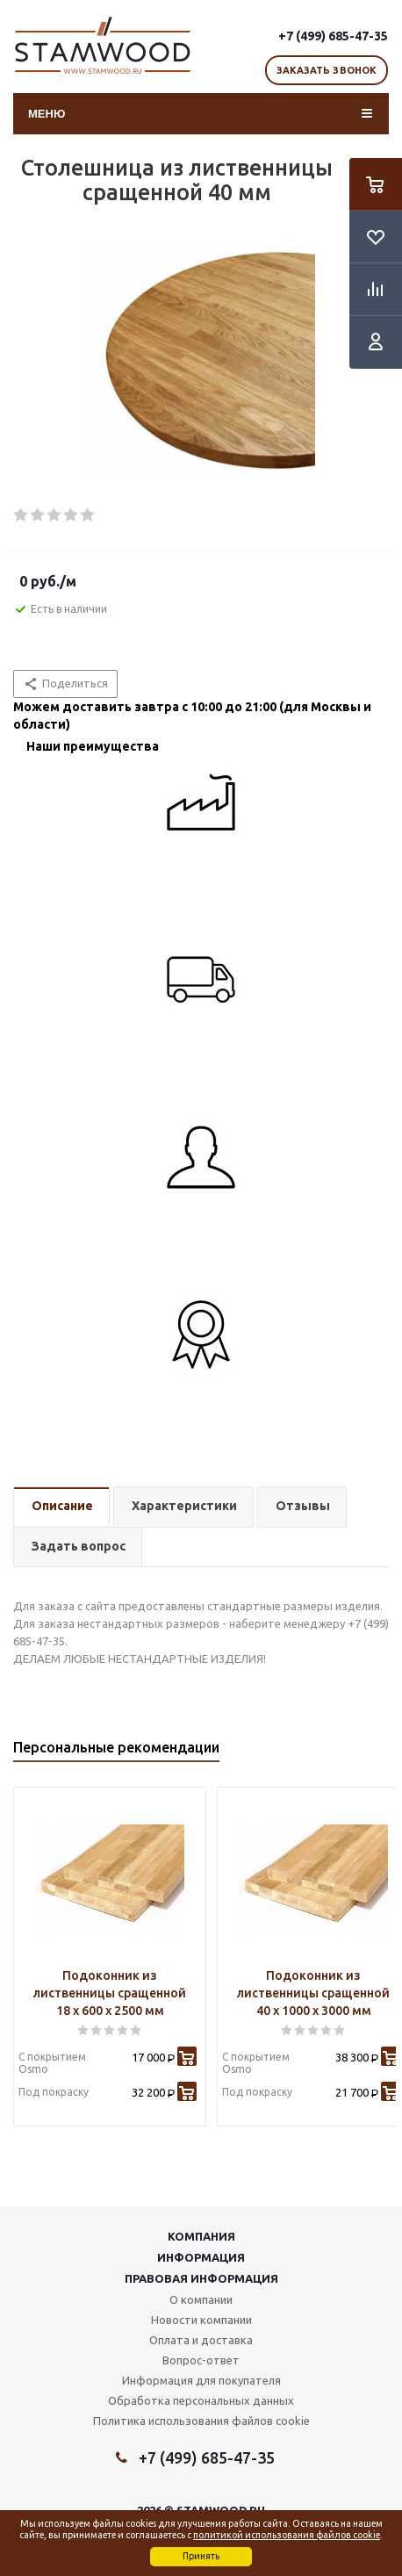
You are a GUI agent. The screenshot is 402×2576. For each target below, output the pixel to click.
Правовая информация (201, 2278)
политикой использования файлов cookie (286, 2534)
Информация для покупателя (201, 2380)
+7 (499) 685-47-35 (333, 36)
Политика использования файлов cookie (201, 2420)
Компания (201, 2236)
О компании (201, 2299)
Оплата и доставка (201, 2340)
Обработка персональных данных (201, 2400)
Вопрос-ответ (201, 2360)
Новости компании (201, 2319)
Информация (201, 2257)
